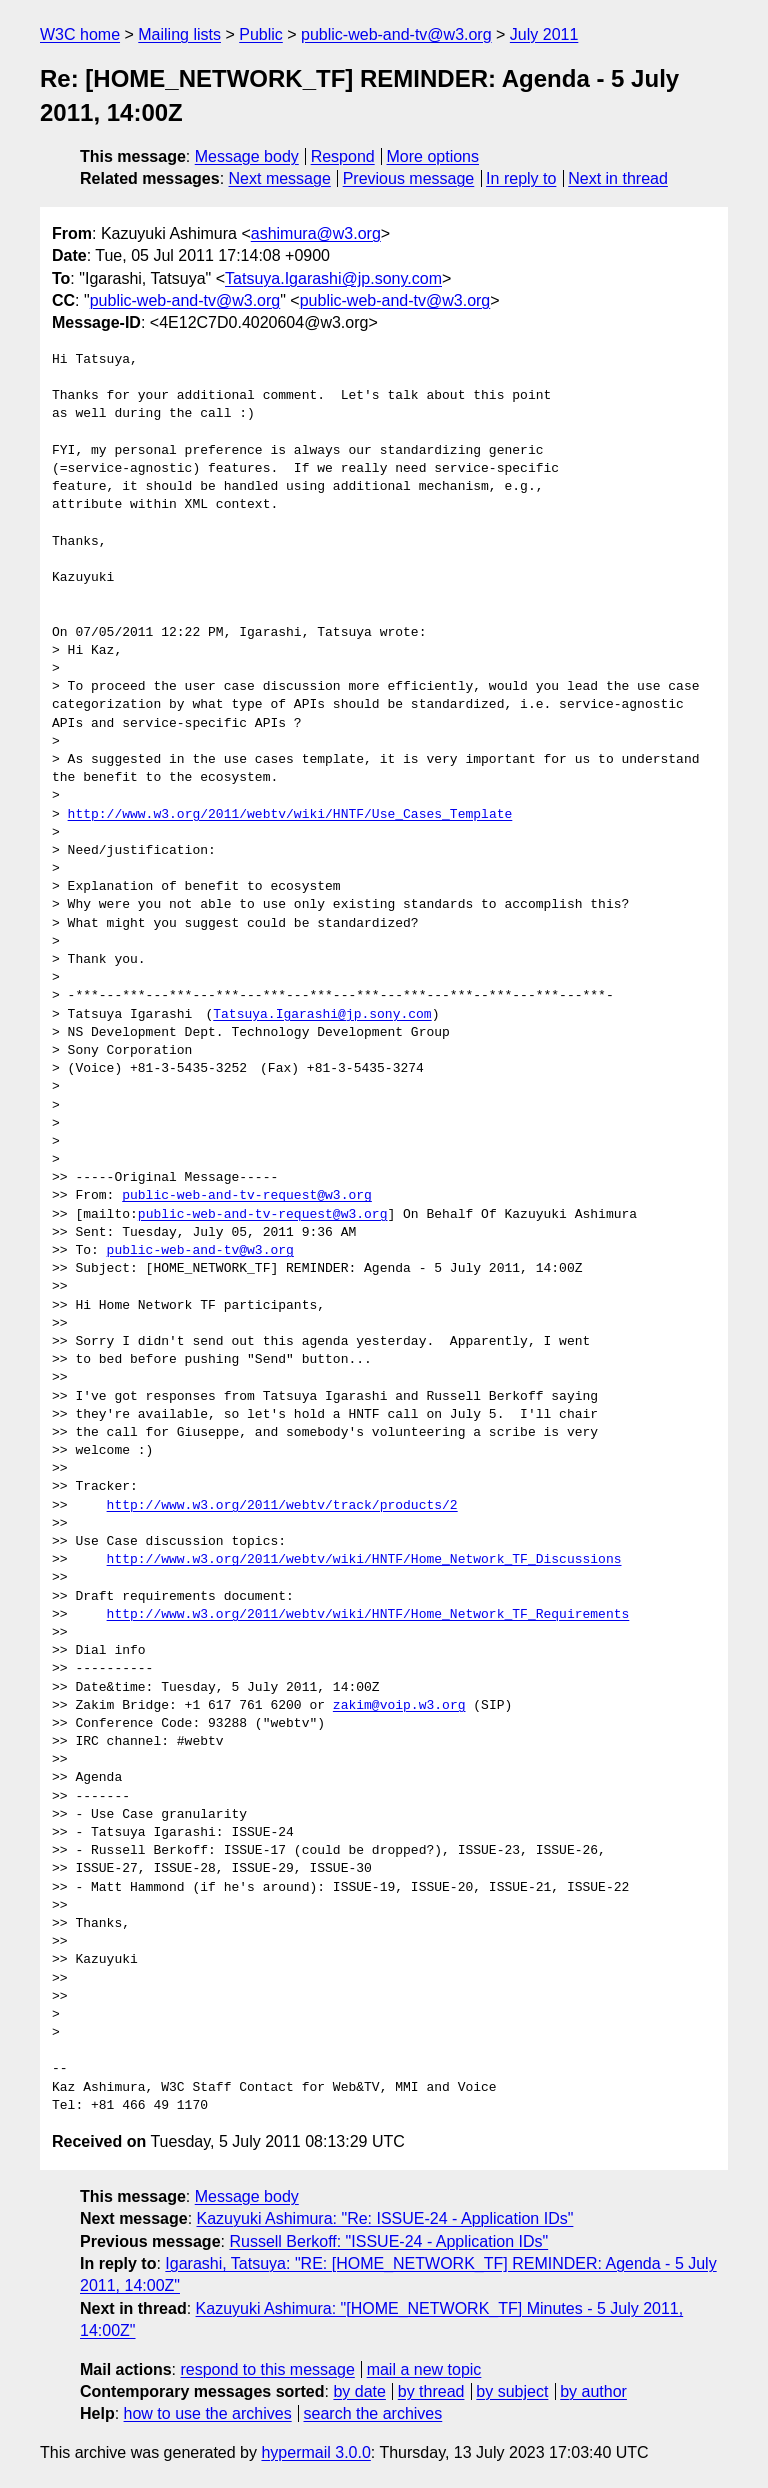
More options (433, 156)
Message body (247, 156)
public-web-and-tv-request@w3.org (247, 1196)
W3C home (80, 34)
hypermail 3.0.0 (315, 2452)
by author (593, 2391)
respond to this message (267, 2369)
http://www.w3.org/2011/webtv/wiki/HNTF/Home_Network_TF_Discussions (364, 1560)
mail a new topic (424, 2369)
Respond (343, 156)
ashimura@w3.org (316, 233)
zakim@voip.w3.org (399, 1706)
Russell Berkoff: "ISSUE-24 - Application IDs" (388, 2241)
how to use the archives (208, 2413)
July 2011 (544, 34)
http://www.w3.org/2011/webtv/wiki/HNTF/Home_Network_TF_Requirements (368, 1615)
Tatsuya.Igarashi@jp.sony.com (333, 278)
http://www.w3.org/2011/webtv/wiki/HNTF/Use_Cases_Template (290, 815)
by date (359, 2391)
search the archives (373, 2413)
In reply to (521, 178)
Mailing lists (179, 34)
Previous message (409, 178)
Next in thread (618, 178)
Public (261, 34)
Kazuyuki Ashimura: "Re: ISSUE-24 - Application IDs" (385, 2218)
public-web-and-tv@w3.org (396, 34)
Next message (280, 178)
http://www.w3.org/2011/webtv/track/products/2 (282, 1506)
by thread (431, 2391)
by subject (512, 2391)
